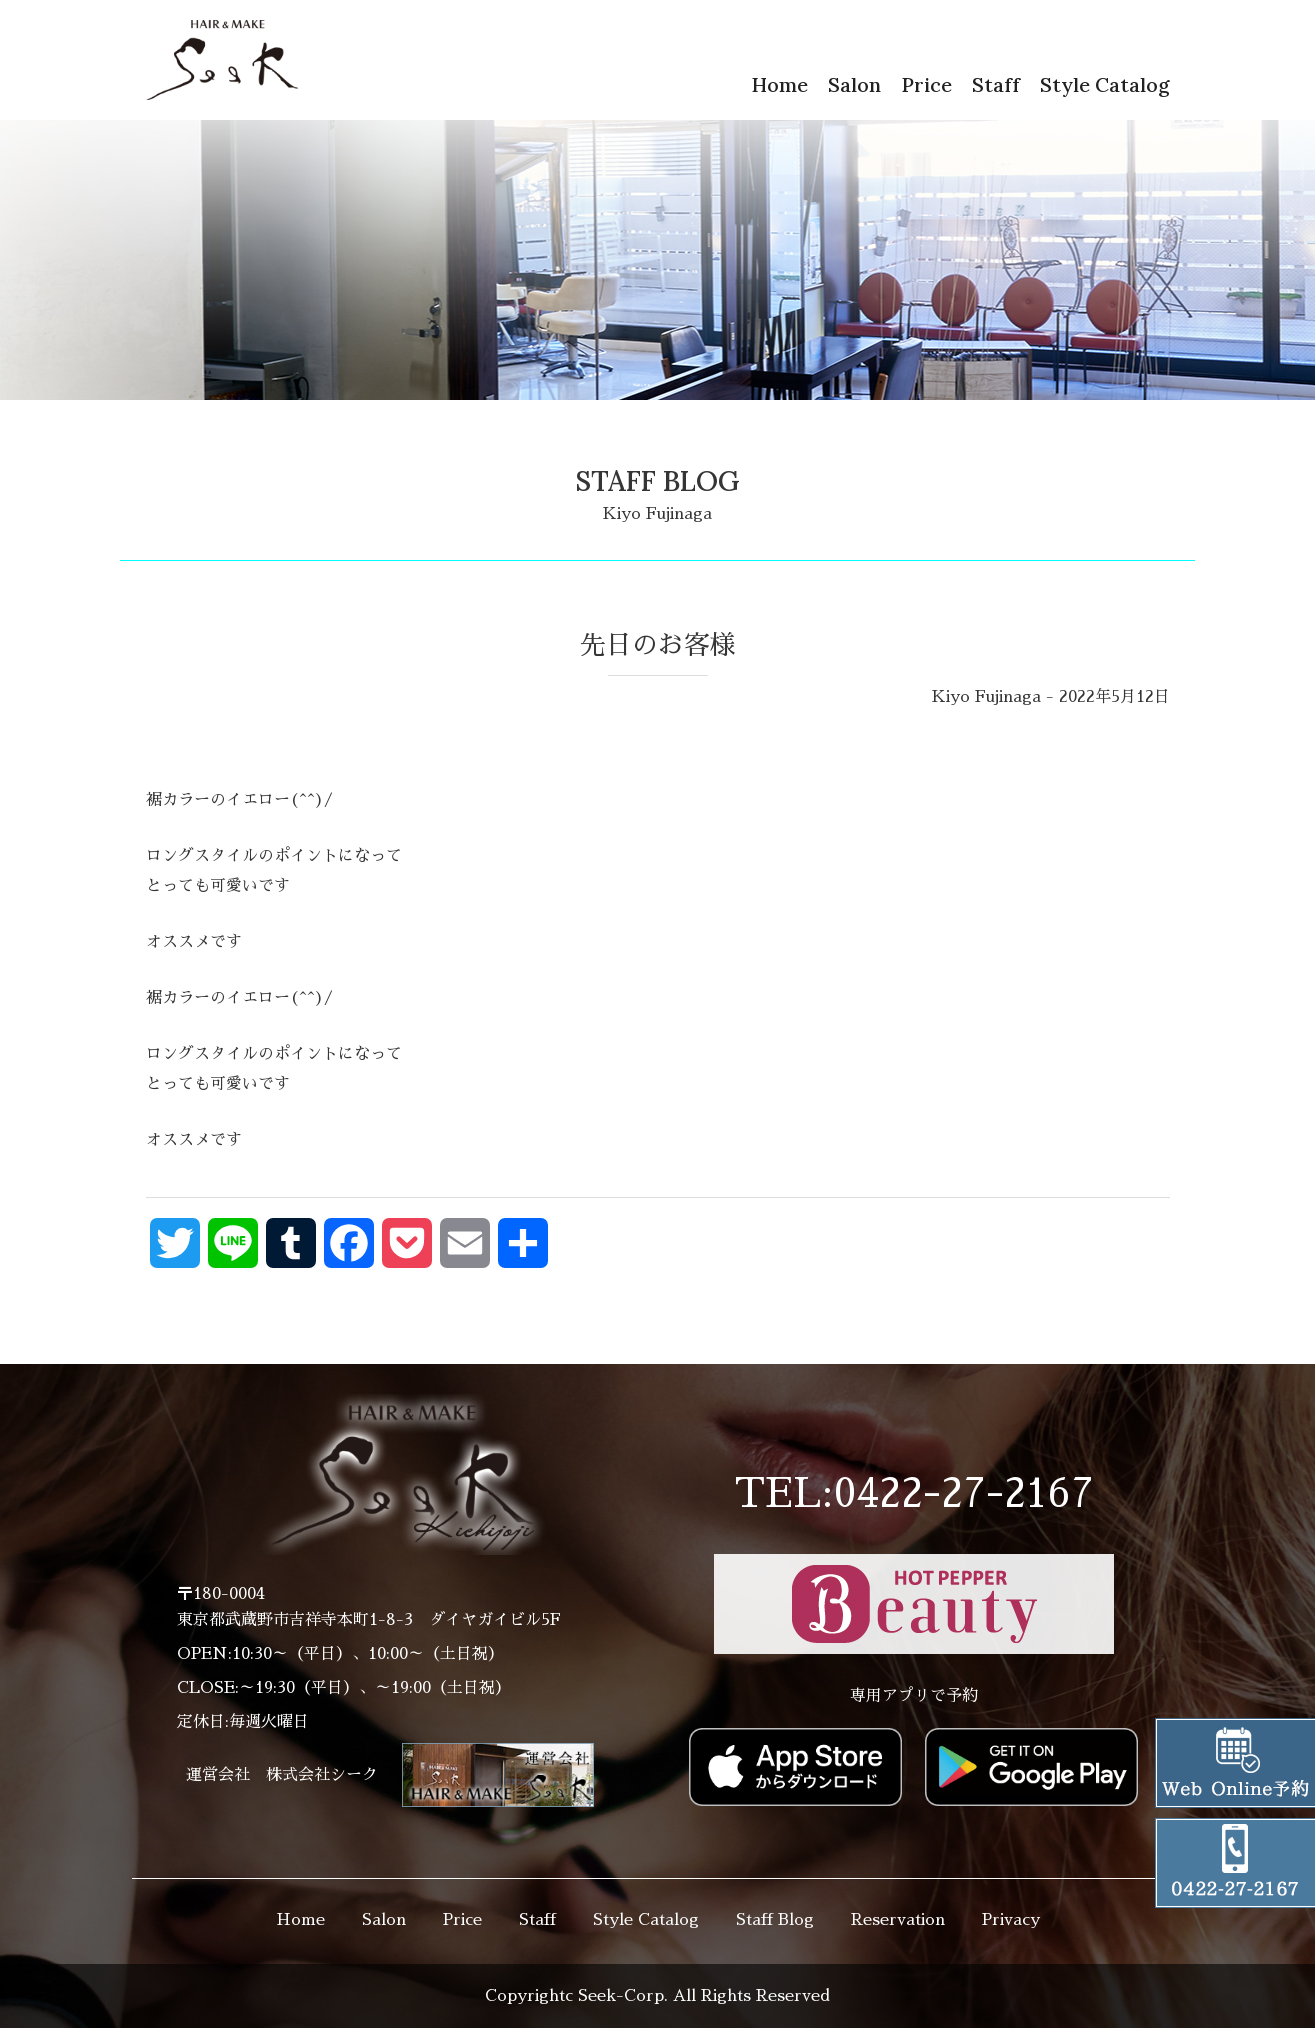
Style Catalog (1105, 84)
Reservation (898, 1920)
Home (779, 84)
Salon (854, 84)
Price (926, 84)
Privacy (1011, 1920)
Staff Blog (775, 1920)
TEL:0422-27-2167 (914, 1494)
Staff (996, 84)
